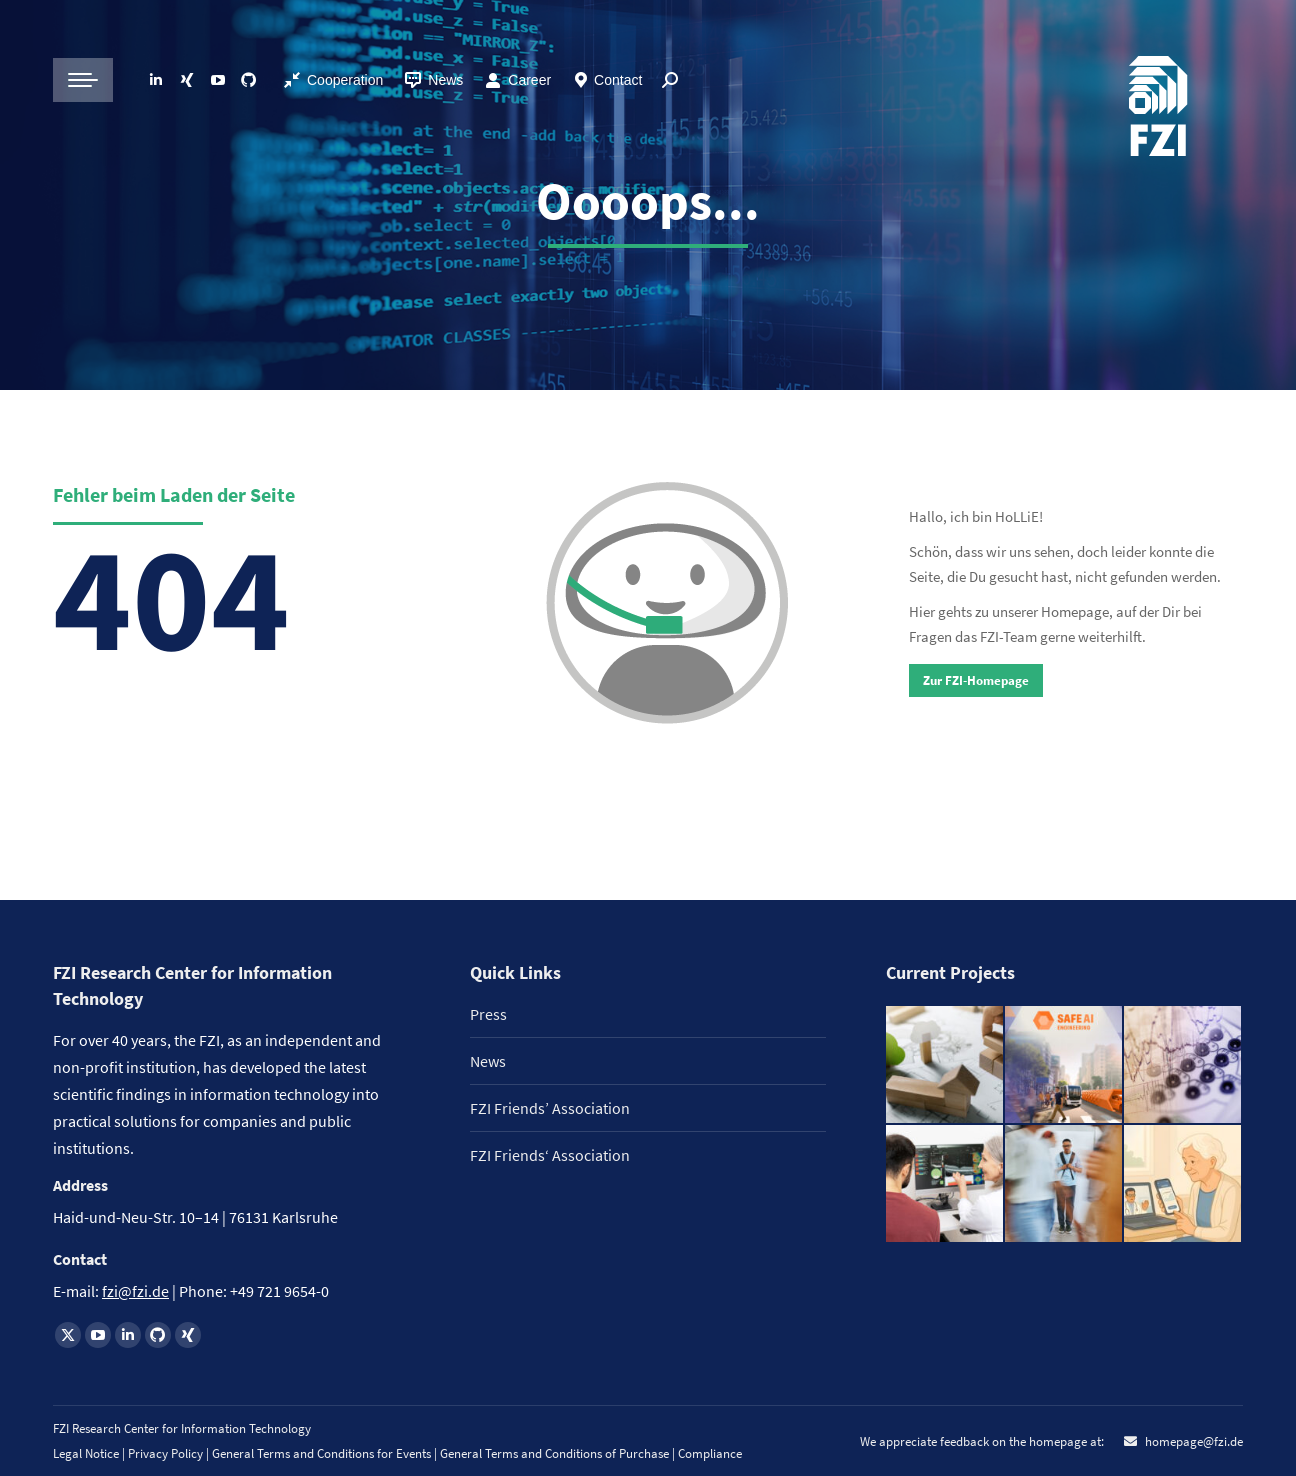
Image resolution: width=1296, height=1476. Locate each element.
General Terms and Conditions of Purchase (556, 1453)
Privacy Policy (167, 1453)
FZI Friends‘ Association (550, 1155)
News (433, 80)
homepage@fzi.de (1192, 1441)
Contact (618, 80)
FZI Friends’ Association (550, 1108)
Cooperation (345, 80)
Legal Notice (86, 1453)
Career (529, 80)
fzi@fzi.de (135, 1291)
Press (488, 1014)
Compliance (710, 1453)
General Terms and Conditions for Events (321, 1453)
